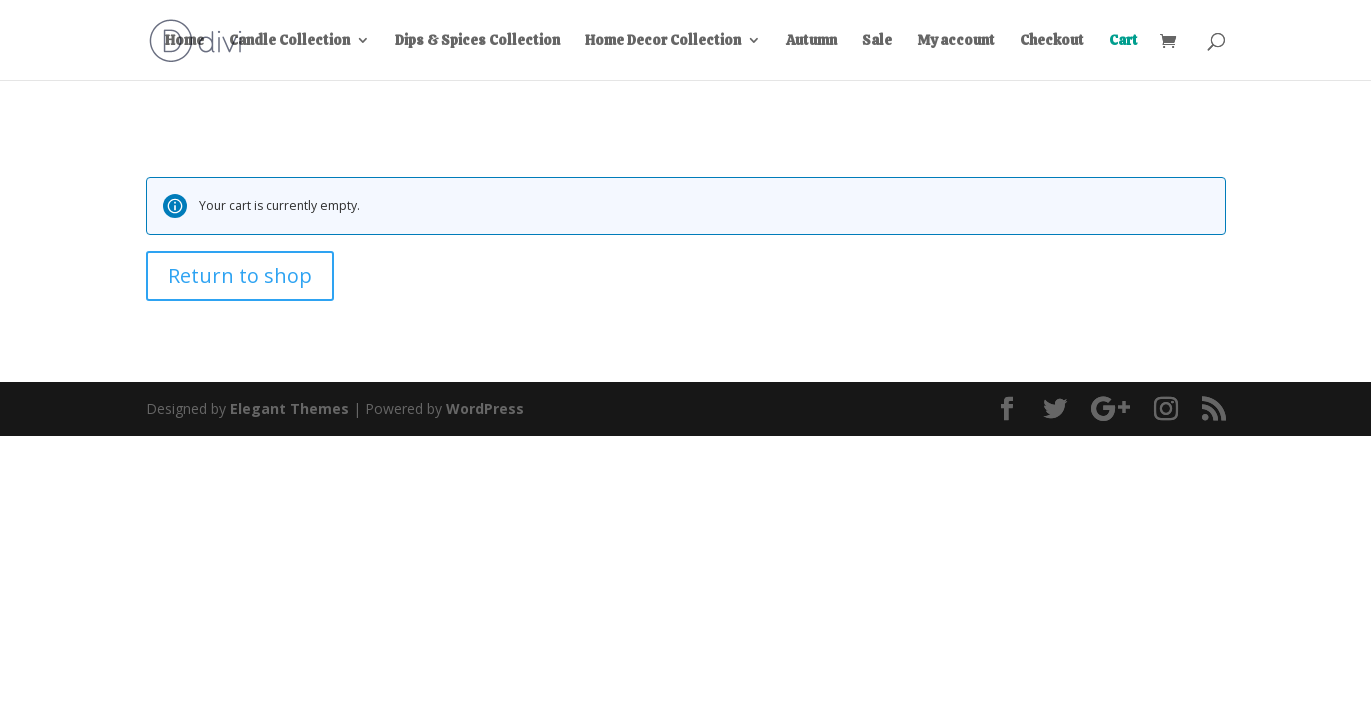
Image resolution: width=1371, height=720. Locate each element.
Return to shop (240, 275)
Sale (877, 41)
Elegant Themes (289, 408)
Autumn (811, 41)
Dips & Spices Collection (477, 41)
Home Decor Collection (663, 41)
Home (184, 41)
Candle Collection (289, 41)
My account (956, 41)
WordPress (485, 408)
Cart (1123, 41)
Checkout (1052, 41)
